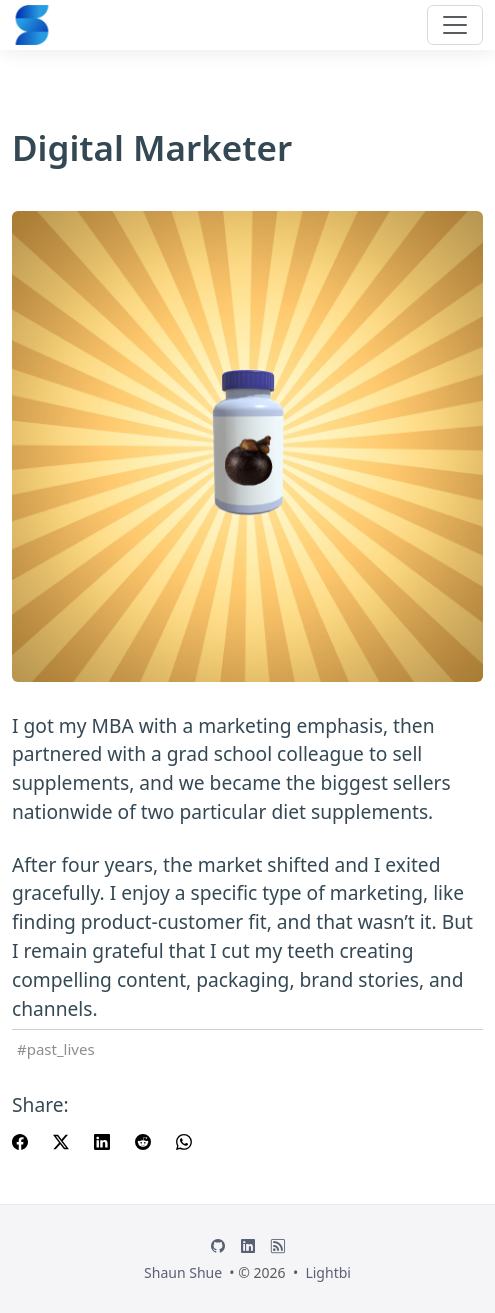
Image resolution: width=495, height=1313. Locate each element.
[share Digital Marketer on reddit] (143, 1140)
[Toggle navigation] (455, 25)
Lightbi (328, 1272)
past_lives (61, 1049)
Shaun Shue (183, 1272)
